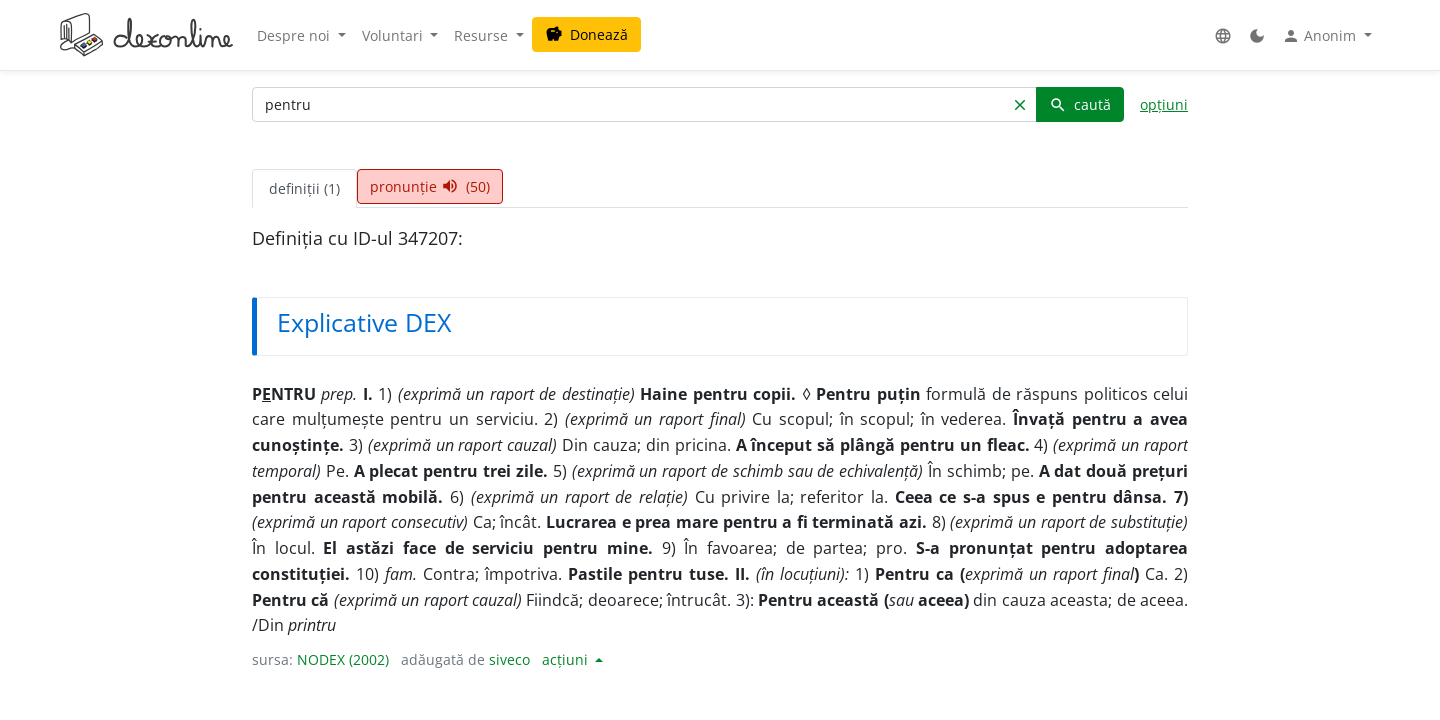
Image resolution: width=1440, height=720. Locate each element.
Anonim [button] (1321, 36)
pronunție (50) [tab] (430, 186)
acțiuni (567, 659)
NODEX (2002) (343, 659)
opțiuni (1164, 104)
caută (1080, 104)
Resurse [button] (483, 35)
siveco (509, 659)
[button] (1223, 35)
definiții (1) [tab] (304, 188)
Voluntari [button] (394, 35)
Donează (586, 34)
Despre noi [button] (295, 35)
